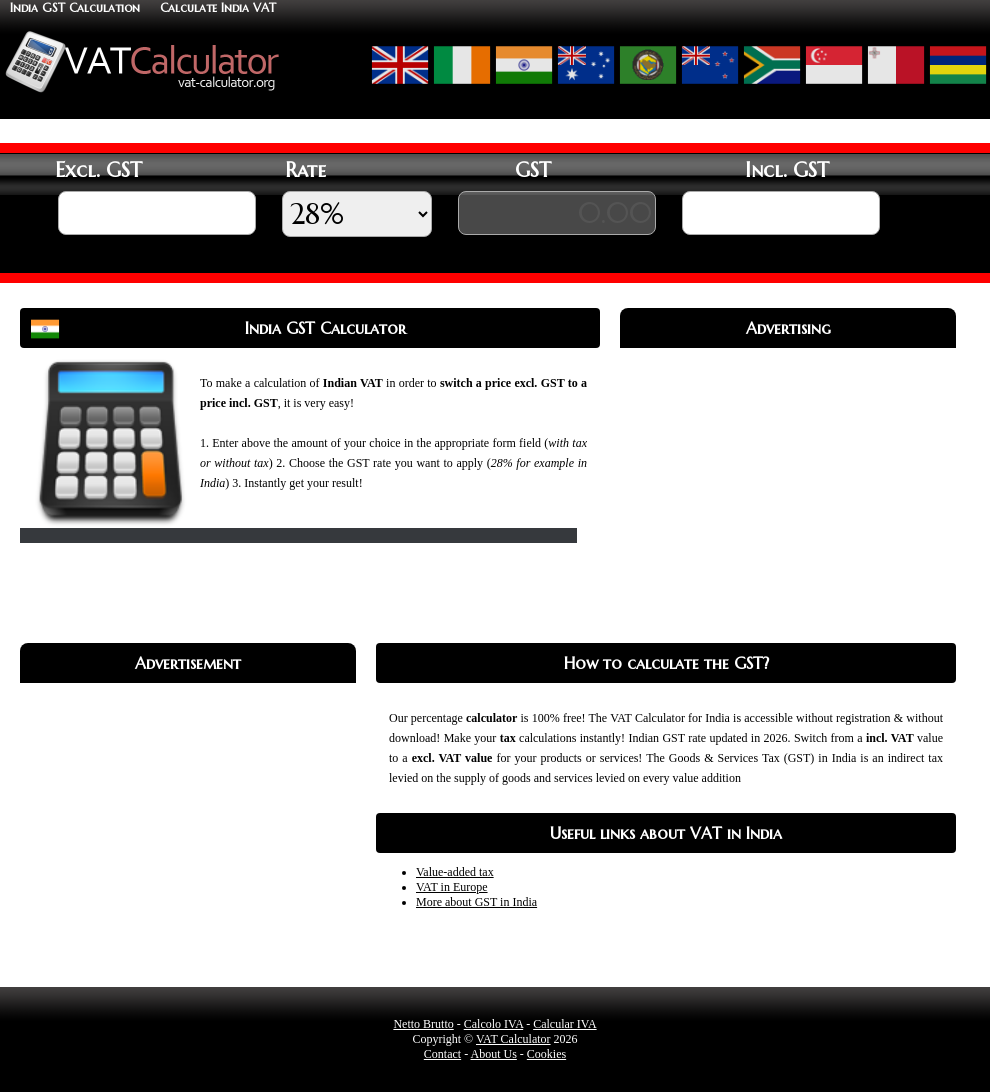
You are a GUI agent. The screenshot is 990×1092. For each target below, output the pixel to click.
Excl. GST (98, 170)
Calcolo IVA (493, 1024)
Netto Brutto (423, 1024)
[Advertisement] (788, 488)
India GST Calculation (75, 7)
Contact (442, 1054)
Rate (305, 170)
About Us (493, 1054)
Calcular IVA (564, 1024)
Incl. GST (787, 170)
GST (533, 170)
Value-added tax (455, 872)
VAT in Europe (452, 887)
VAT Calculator (513, 1039)
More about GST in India (476, 902)
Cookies (546, 1054)
